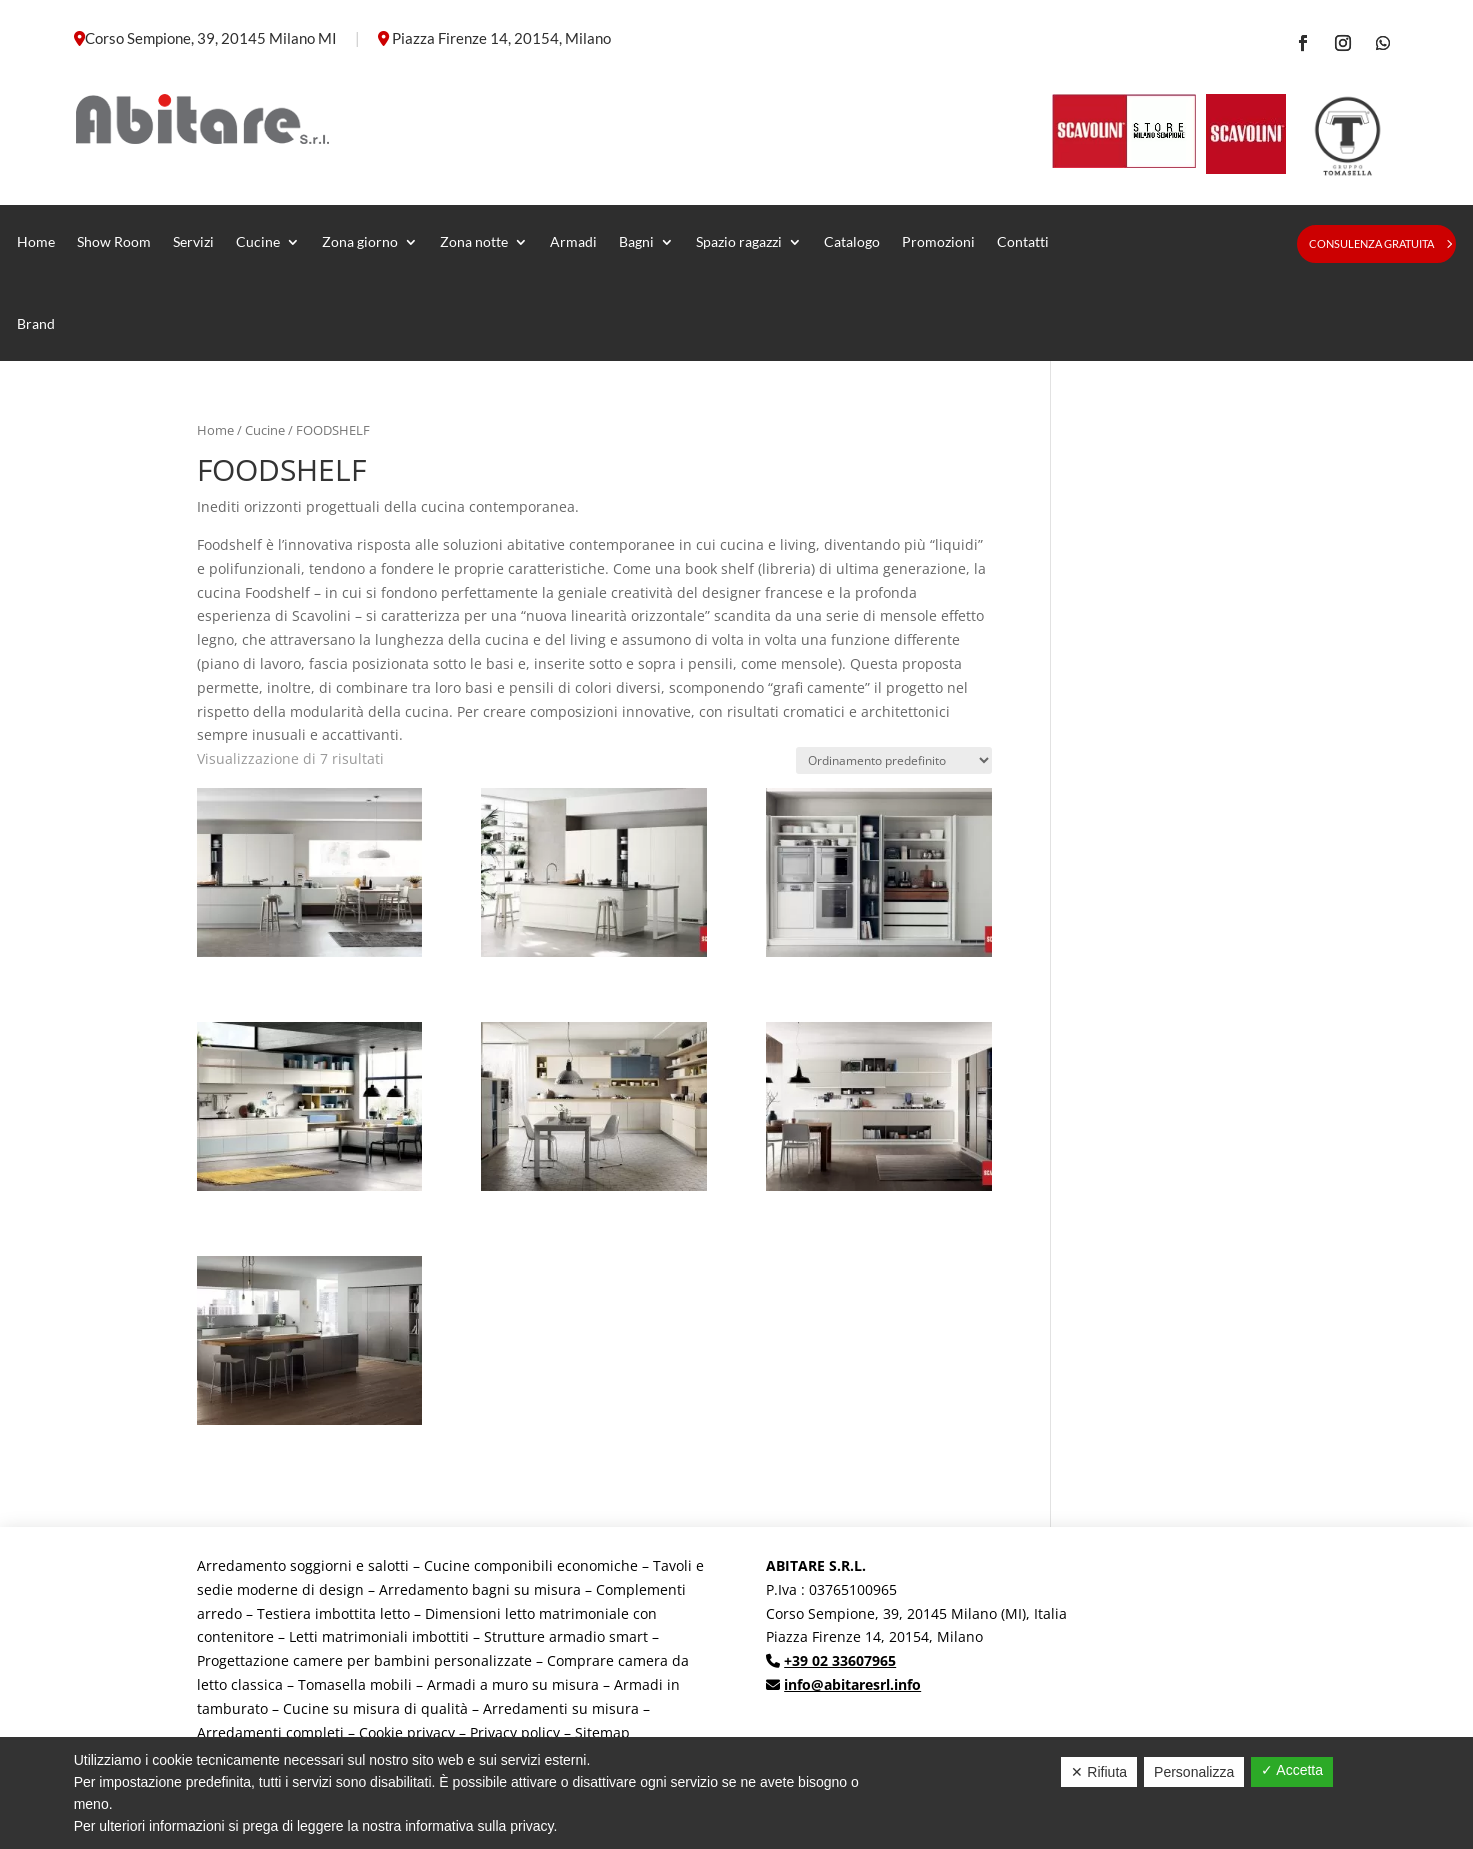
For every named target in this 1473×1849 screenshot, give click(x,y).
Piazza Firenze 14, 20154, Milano (501, 38)
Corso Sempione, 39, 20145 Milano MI (211, 38)
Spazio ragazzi (739, 241)
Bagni (636, 241)
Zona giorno (360, 241)
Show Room (114, 241)
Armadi (573, 241)
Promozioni (938, 241)
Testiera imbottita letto (333, 1613)
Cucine (258, 241)
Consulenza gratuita (1371, 243)
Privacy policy (515, 1732)
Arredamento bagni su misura (480, 1589)
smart (628, 1636)
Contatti (1023, 241)
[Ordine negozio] (894, 760)
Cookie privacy (407, 1732)
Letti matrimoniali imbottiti (379, 1636)
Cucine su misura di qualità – (383, 1708)
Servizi (193, 241)
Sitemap (602, 1732)
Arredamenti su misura (561, 1708)
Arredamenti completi (270, 1732)
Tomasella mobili (355, 1684)
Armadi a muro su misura (513, 1684)
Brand (36, 323)
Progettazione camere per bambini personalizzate (364, 1660)
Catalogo (852, 241)
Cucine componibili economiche (531, 1565)
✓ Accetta (1292, 1770)
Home (36, 241)
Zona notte (474, 241)
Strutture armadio (546, 1636)
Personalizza (1194, 1772)
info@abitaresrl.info (852, 1684)
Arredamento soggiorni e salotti (303, 1565)
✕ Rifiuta (1099, 1772)
